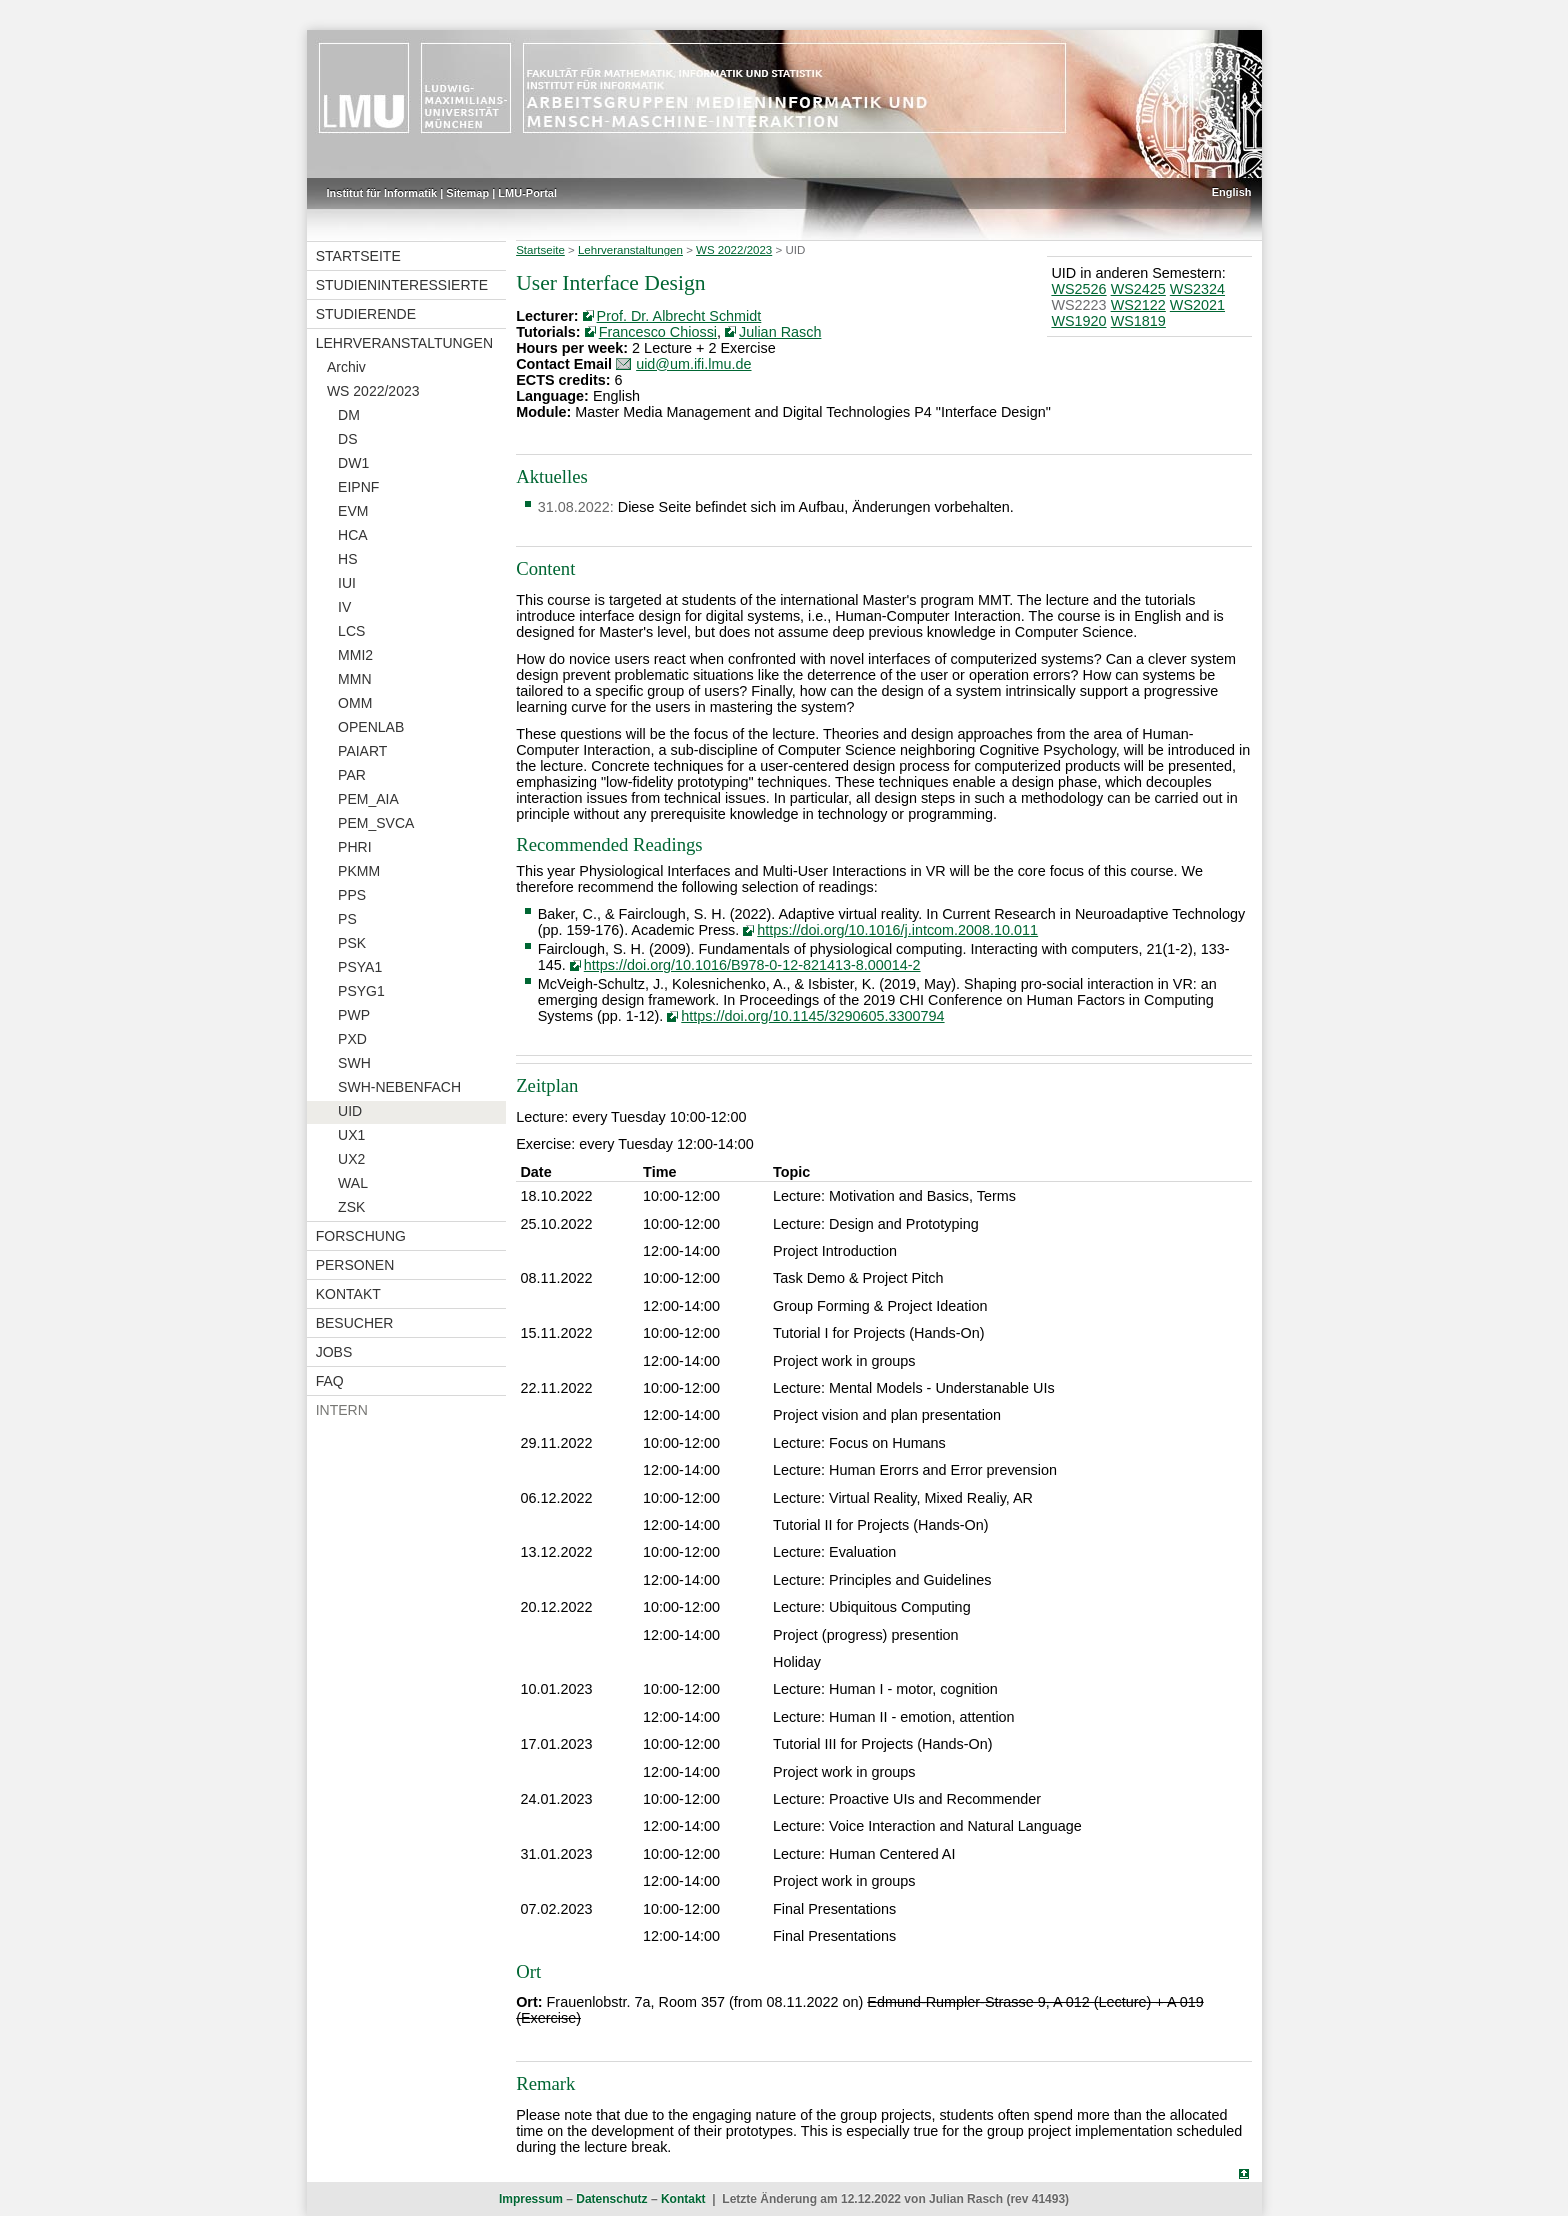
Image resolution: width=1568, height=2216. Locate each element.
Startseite (358, 256)
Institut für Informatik (382, 193)
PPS (352, 895)
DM (349, 415)
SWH (354, 1063)
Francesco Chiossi (658, 332)
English (1232, 192)
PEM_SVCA (376, 823)
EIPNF (358, 487)
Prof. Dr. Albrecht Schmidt (679, 316)
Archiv (346, 367)
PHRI (354, 847)
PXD (352, 1039)
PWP (354, 1015)
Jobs (334, 1352)
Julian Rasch (780, 332)
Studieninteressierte (402, 285)
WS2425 (1138, 289)
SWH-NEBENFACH (399, 1087)
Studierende (366, 314)
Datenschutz (611, 2199)
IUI (347, 583)
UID (350, 1111)
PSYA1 (360, 967)
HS (347, 559)
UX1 (351, 1135)
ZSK (351, 1207)
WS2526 (1078, 289)
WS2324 (1197, 289)
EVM (353, 511)
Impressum (531, 2199)
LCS (351, 631)
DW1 (353, 463)
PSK (352, 943)
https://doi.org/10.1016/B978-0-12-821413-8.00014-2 (752, 965)
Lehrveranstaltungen (404, 343)
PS (347, 919)
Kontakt (348, 1294)
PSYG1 (361, 991)
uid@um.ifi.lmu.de (693, 364)
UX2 (351, 1159)
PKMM (359, 871)
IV (344, 607)
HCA (353, 535)
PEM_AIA (368, 799)
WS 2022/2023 (373, 391)
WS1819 (1138, 321)
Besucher (355, 1323)
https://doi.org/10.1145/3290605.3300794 (812, 1016)
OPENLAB (371, 727)
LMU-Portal (527, 193)
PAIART (362, 751)
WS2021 (1197, 305)
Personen (355, 1265)
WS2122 (1138, 305)
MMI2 (355, 655)
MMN (354, 679)
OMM (355, 703)
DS (347, 439)
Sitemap (467, 193)
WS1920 (1078, 321)
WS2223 (1078, 305)
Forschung (361, 1236)
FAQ (330, 1381)
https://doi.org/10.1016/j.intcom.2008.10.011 (897, 930)
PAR (352, 775)
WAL (353, 1183)
